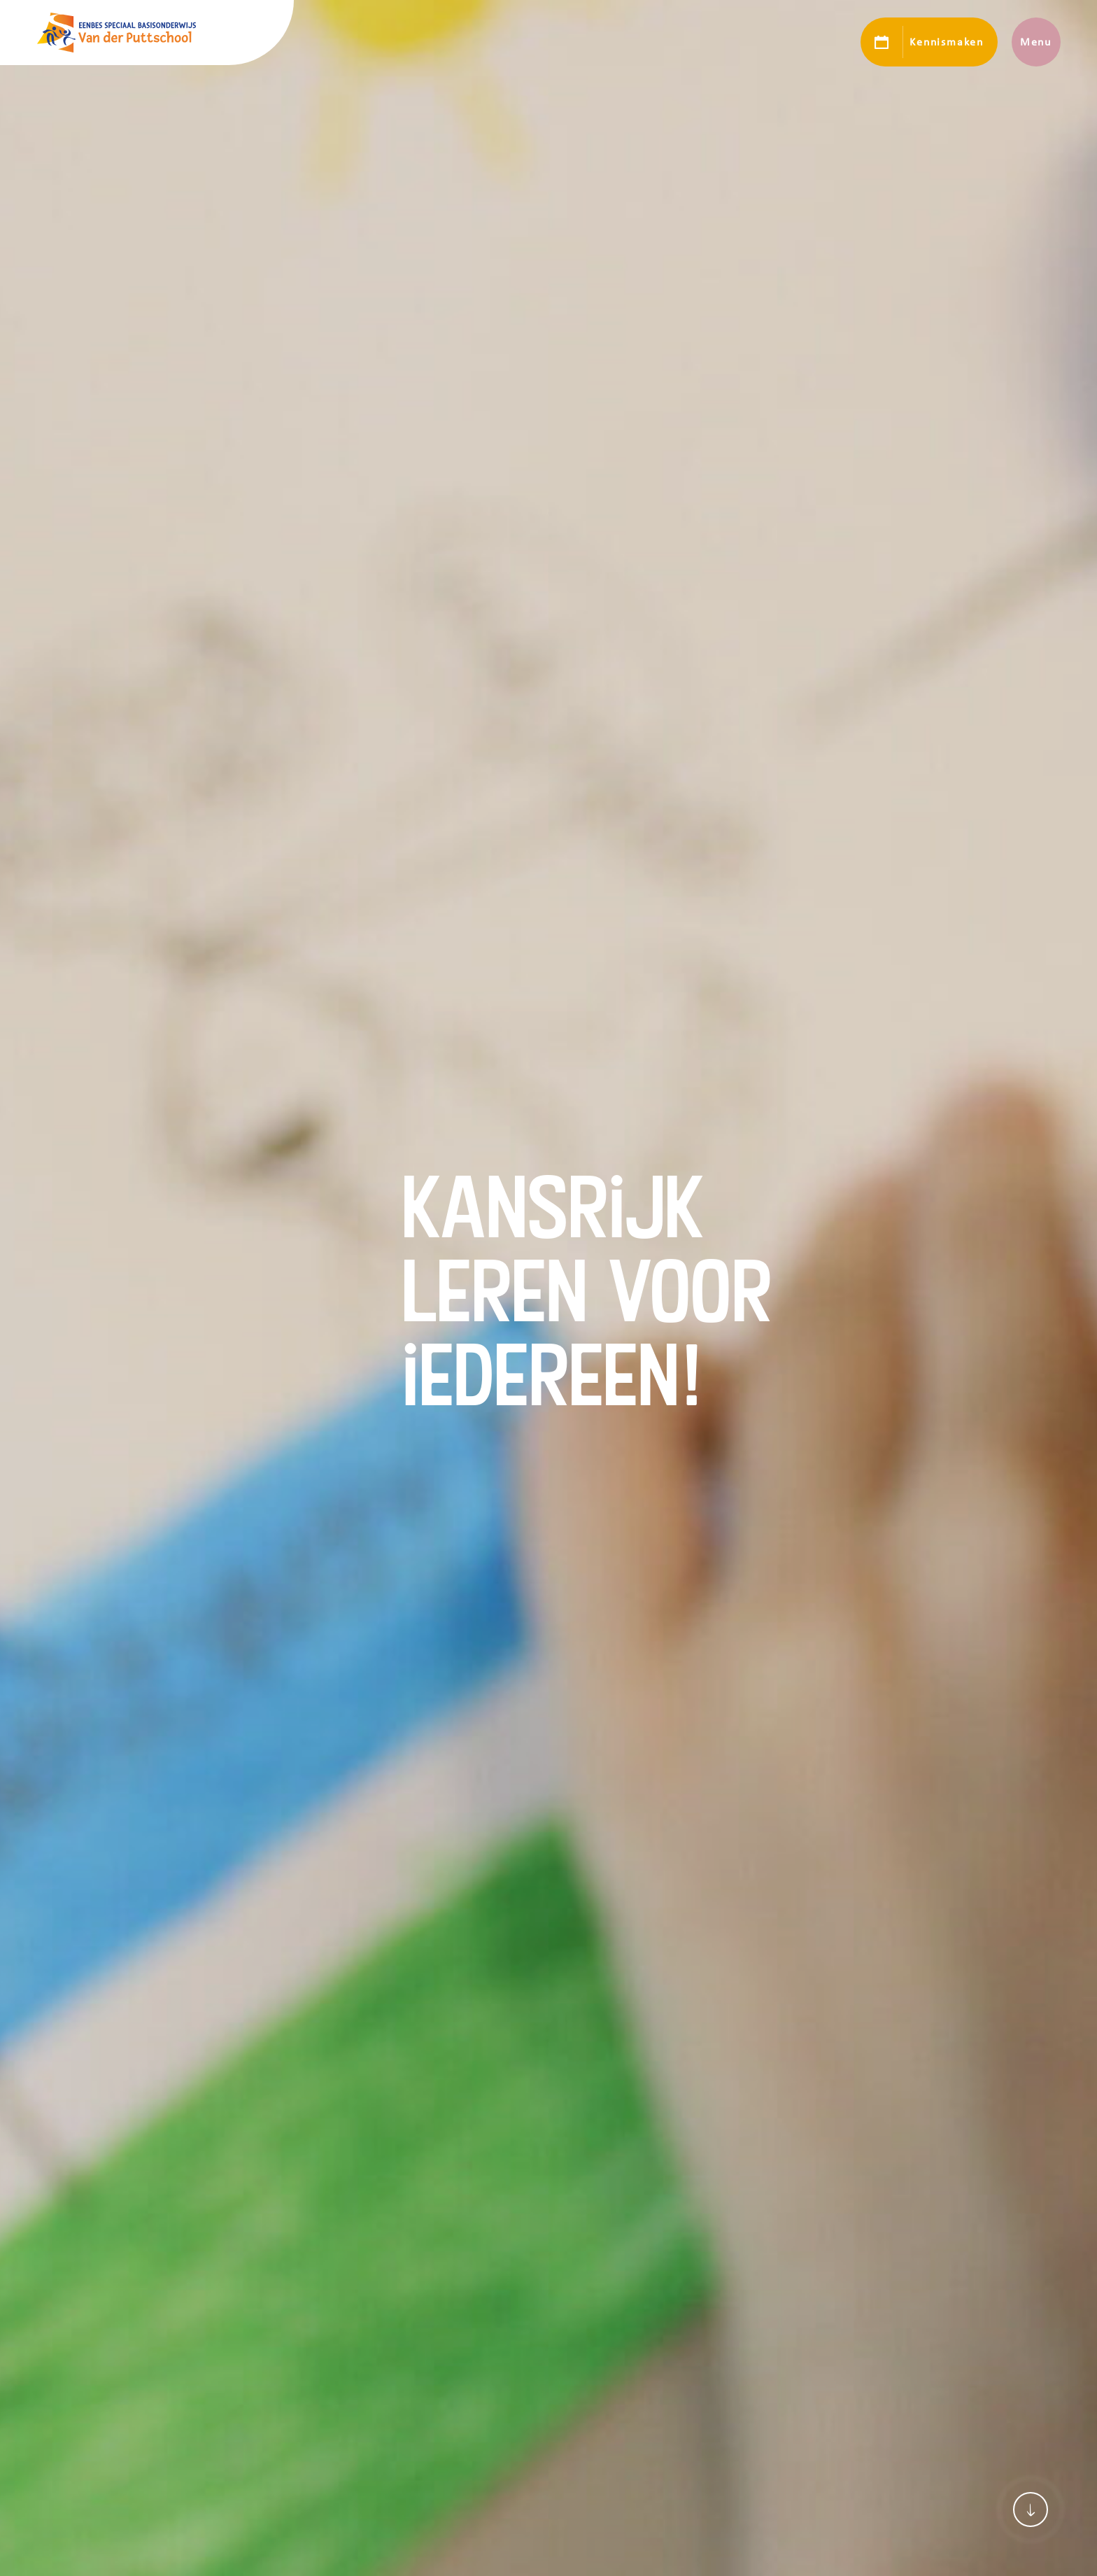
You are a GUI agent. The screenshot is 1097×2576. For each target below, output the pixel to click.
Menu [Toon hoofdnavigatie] (1036, 42)
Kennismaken (946, 42)
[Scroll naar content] (1030, 2509)
